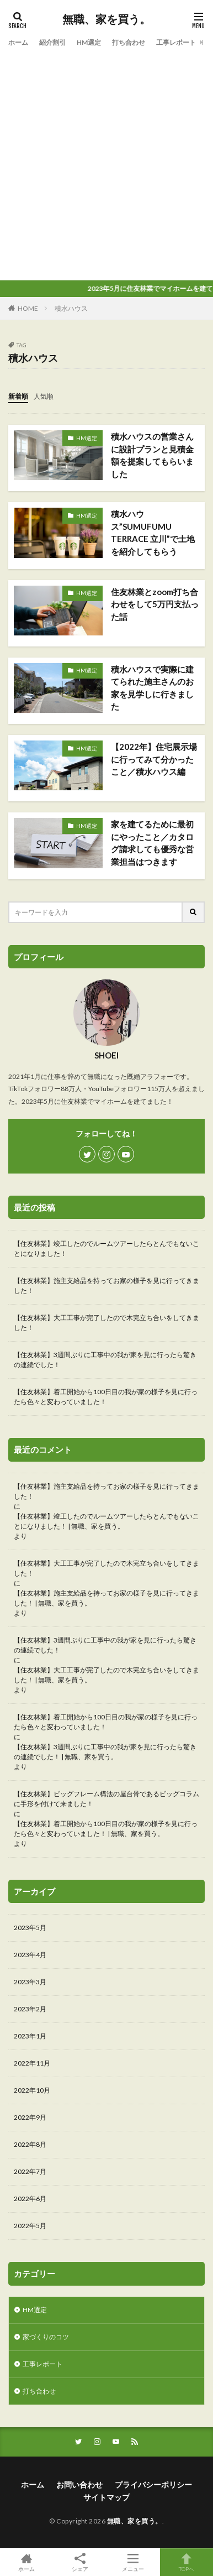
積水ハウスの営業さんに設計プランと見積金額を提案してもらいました (152, 455)
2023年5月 (30, 1927)
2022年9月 (30, 2117)
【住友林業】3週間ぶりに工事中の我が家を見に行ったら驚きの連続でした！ (105, 1359)
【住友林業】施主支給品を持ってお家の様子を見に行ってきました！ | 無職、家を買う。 (106, 1598)
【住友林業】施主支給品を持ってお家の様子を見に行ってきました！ (106, 1285)
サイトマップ (106, 2497)
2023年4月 (30, 1955)
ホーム (18, 42)
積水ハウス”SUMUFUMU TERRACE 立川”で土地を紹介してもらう (153, 532)
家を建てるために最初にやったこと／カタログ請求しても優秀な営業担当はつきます (152, 843)
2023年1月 (30, 2036)
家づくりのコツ (46, 2337)
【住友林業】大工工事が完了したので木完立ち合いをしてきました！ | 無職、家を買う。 (106, 1675)
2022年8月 (30, 2144)
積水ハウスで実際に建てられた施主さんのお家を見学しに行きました (152, 688)
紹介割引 (52, 42)
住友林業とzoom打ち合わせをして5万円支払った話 (155, 604)
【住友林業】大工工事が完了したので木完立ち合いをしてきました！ (106, 1322)
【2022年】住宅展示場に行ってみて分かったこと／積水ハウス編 (154, 759)
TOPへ (187, 2562)
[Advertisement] (106, 162)
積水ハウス (71, 308)
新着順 (18, 396)
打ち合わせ (128, 42)
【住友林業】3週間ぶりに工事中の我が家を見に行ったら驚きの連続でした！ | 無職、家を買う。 (105, 1752)
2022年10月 (32, 2090)
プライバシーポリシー (153, 2484)
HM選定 (89, 42)
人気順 (44, 396)
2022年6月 (30, 2198)
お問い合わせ (79, 2484)
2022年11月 (32, 2063)
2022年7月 (30, 2171)
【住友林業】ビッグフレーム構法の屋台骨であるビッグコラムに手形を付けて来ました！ (106, 1799)
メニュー (133, 2562)
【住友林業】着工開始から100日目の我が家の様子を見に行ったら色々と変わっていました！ (106, 1397)
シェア (80, 2562)
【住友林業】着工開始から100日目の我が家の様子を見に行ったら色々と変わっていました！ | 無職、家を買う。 (106, 1828)
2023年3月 (30, 1982)
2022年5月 (30, 2226)
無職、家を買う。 (106, 19)
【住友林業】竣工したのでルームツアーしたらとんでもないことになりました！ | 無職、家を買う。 (106, 1521)
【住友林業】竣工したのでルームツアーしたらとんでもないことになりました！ (106, 1248)
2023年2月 (30, 2009)
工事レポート (176, 42)
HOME (28, 308)
